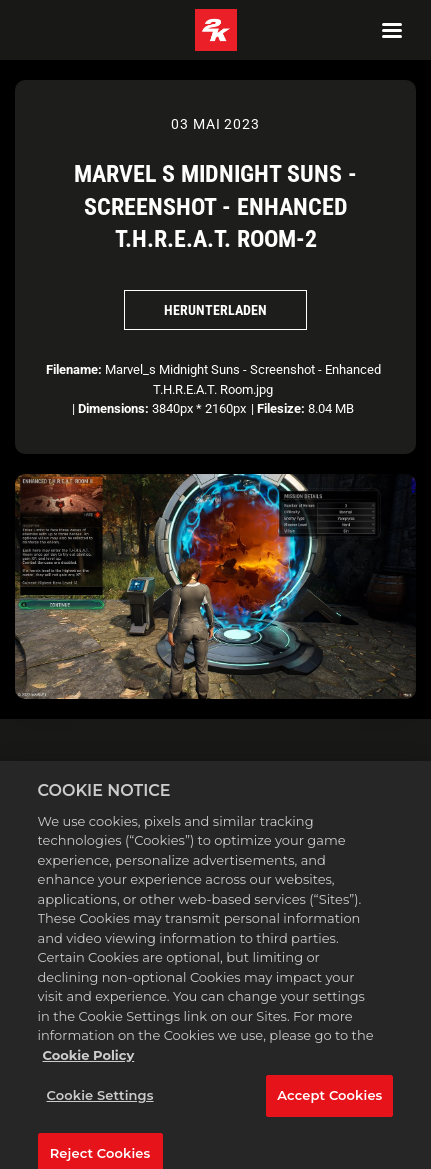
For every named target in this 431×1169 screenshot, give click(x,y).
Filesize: (281, 408)
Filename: (74, 369)
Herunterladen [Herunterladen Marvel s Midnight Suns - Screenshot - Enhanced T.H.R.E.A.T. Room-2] (215, 310)
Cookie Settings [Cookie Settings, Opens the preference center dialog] (100, 1103)
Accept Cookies (329, 1103)
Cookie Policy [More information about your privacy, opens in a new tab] (89, 1063)
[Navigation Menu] (392, 30)
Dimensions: (113, 408)
